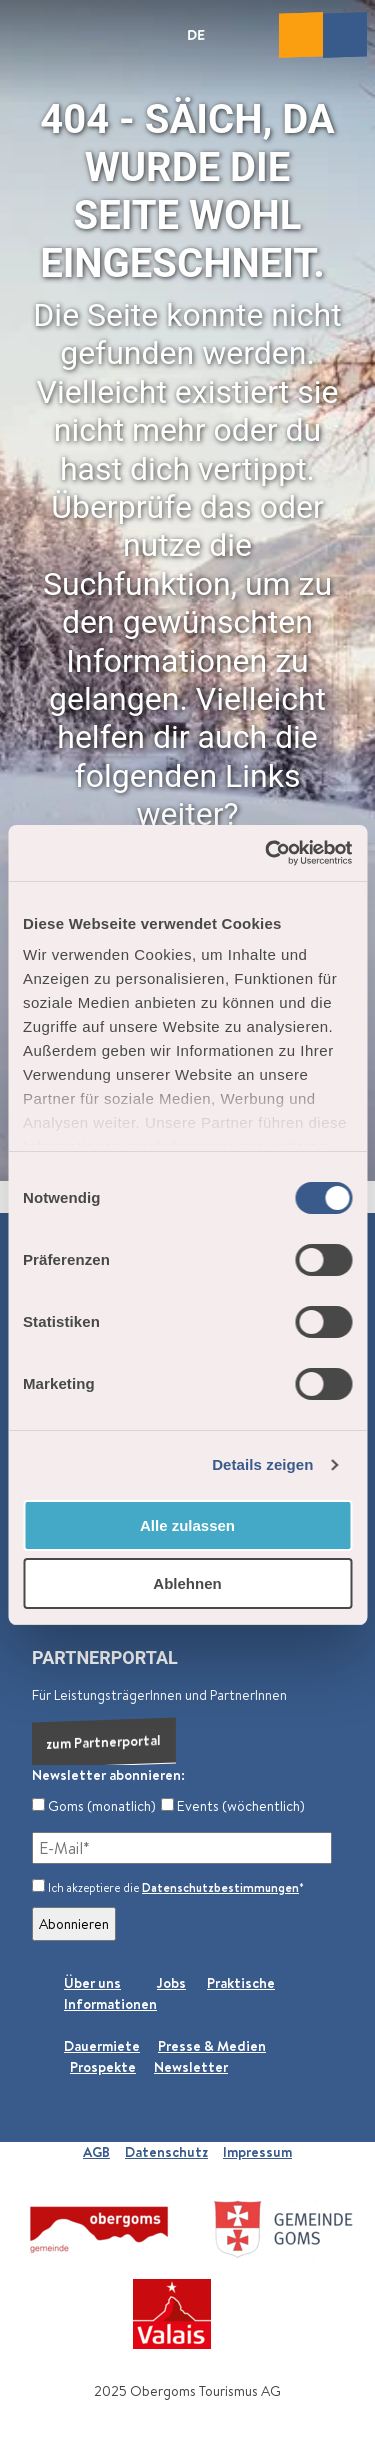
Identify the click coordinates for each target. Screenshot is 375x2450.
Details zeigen (262, 1464)
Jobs (171, 1983)
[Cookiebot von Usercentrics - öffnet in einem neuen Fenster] (267, 853)
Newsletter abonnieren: (108, 1775)
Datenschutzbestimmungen (220, 1887)
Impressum (257, 2152)
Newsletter (191, 2067)
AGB (96, 2152)
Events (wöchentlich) (233, 1806)
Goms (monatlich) (94, 1806)
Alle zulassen (187, 1525)
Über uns (92, 1983)
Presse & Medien (212, 2046)
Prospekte (103, 2067)
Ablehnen (187, 1583)
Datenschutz (166, 2152)
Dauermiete (102, 2046)
